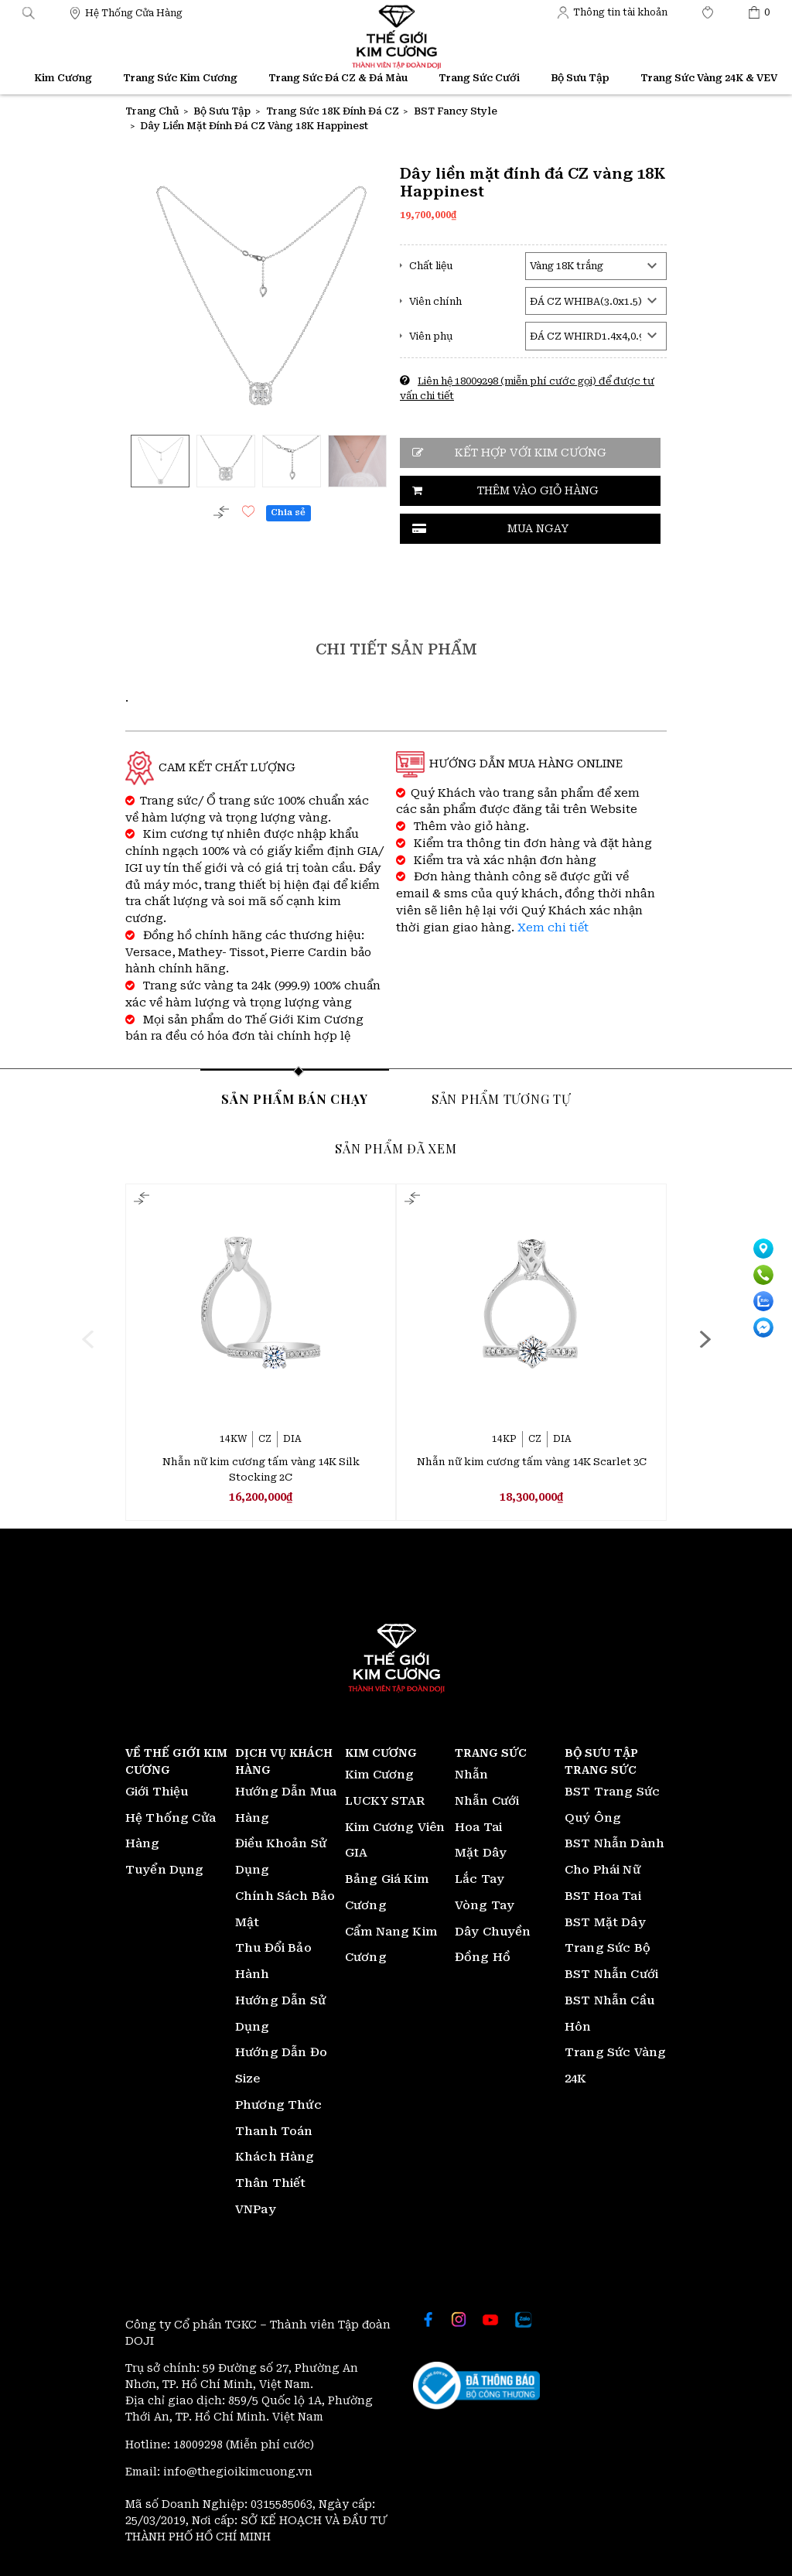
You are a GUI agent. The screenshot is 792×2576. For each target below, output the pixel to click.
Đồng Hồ (482, 1957)
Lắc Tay (479, 1879)
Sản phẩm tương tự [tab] (501, 1098)
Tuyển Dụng (164, 1870)
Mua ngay (537, 528)
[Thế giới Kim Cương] (126, 12)
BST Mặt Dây (605, 1922)
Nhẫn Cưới (487, 1801)
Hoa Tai (478, 1827)
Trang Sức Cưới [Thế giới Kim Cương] (479, 78)
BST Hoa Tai (603, 1896)
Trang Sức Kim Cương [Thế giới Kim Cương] (180, 78)
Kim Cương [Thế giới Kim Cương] (63, 78)
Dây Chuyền (493, 1932)
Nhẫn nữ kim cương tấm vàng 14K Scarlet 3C (532, 1461)
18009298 (199, 2444)
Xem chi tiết (553, 927)
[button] (28, 12)
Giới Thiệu (157, 1792)
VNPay (255, 2209)
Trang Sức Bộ (607, 1948)
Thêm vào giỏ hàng (538, 490)
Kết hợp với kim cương (530, 453)
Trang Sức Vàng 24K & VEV (708, 78)
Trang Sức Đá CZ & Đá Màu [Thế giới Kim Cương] (338, 78)
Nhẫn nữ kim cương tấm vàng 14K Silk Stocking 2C (261, 1469)
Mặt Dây (481, 1853)
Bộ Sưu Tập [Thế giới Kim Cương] (580, 78)
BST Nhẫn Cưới (611, 1974)
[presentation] (87, 1339)
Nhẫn (472, 1775)
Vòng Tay (484, 1905)
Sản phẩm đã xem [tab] (395, 1147)
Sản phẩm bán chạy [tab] (294, 1098)
